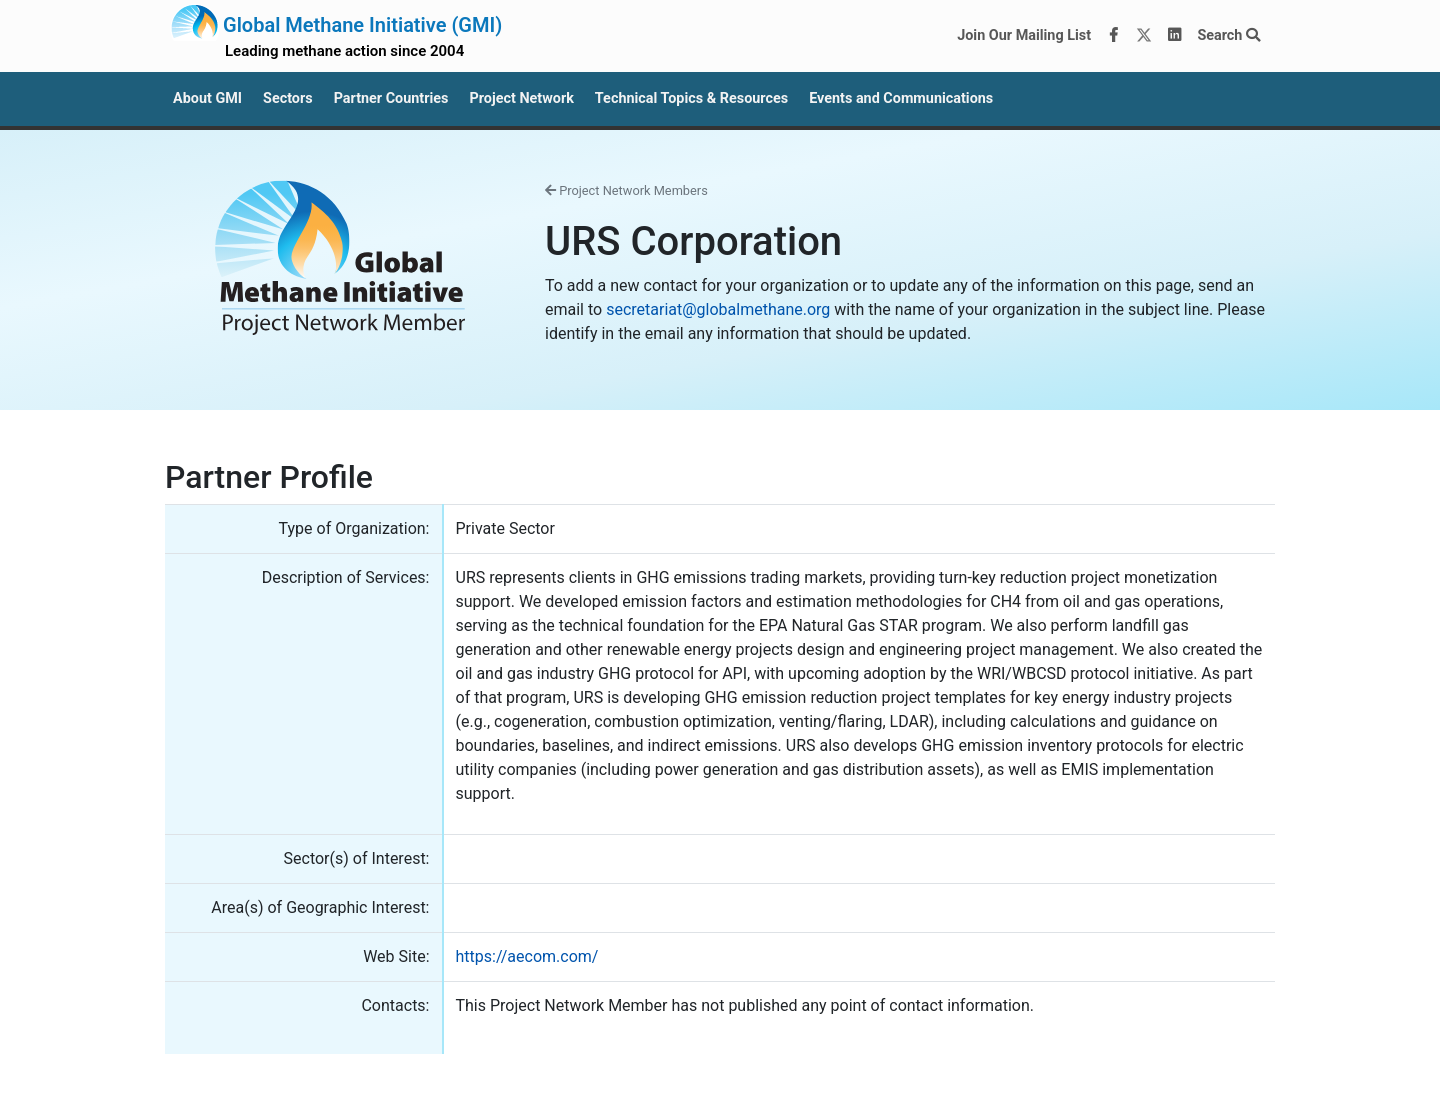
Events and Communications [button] (901, 98)
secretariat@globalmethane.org (718, 309)
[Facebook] (1114, 36)
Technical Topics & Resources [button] (691, 98)
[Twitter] (1144, 36)
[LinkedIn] (1175, 36)
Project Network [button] (521, 98)
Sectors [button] (288, 98)
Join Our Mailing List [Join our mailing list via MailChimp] (1024, 35)
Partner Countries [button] (391, 98)
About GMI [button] (207, 98)
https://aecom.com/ (527, 956)
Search (1228, 35)
